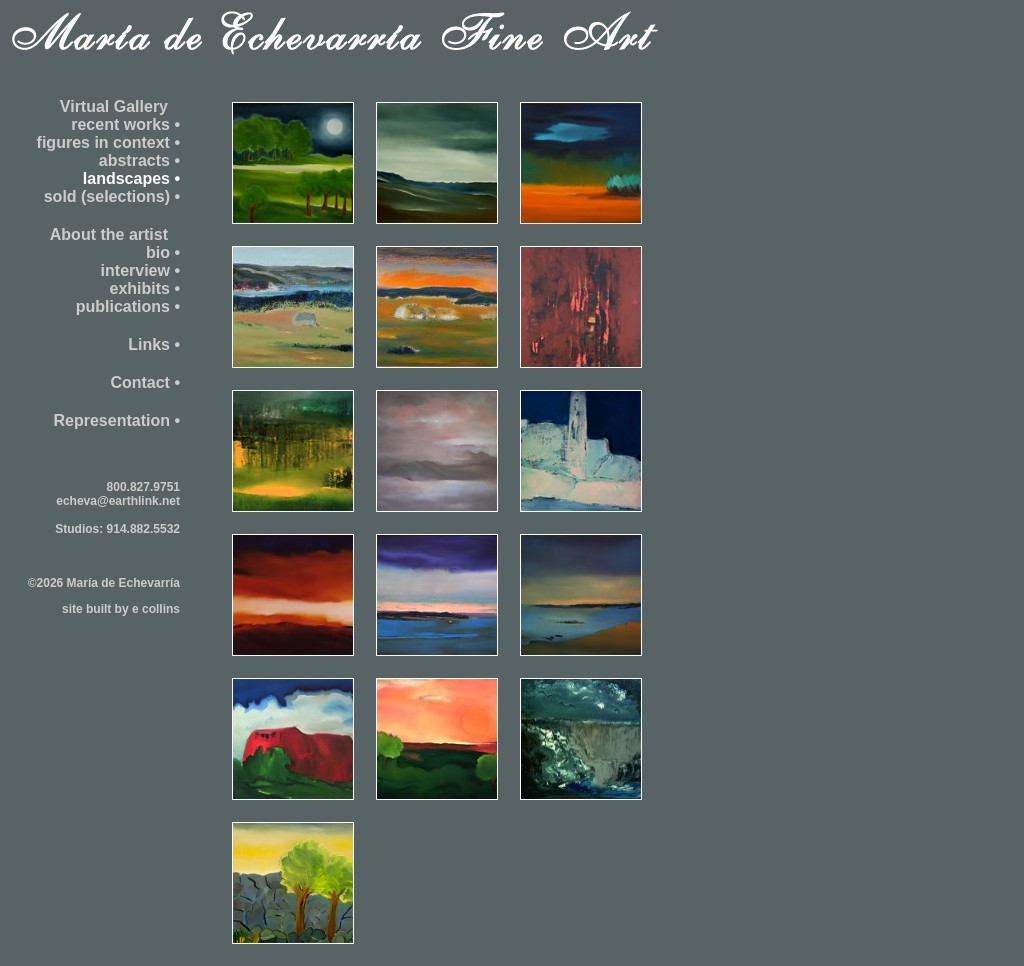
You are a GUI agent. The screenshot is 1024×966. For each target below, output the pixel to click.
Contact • (145, 382)
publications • (128, 306)
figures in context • (108, 142)
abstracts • (139, 160)
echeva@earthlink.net (118, 501)
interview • (140, 270)
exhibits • (144, 288)
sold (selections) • (112, 196)
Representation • (116, 420)
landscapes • (131, 178)
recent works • (125, 124)
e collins (156, 609)
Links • (154, 344)
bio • (163, 252)
